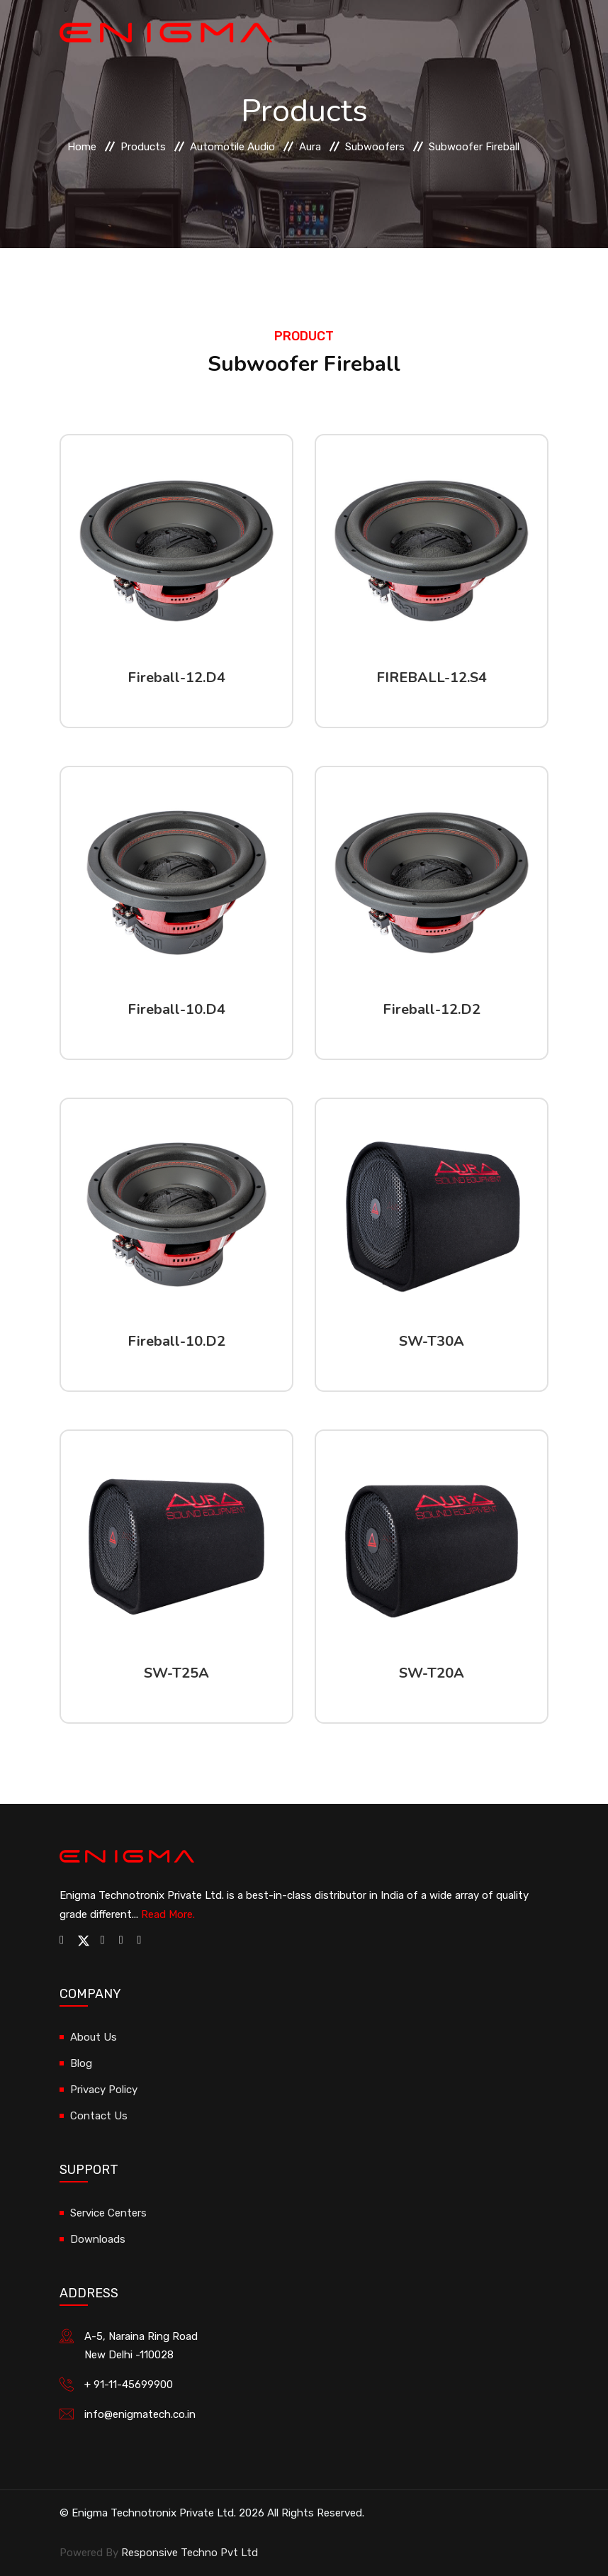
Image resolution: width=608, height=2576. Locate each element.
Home (81, 146)
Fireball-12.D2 (431, 1009)
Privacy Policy (103, 2089)
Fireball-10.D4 (176, 1009)
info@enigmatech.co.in (140, 2414)
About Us (93, 2037)
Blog (81, 2063)
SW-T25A (176, 1673)
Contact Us (99, 2115)
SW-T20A (431, 1673)
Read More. (168, 1914)
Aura (310, 146)
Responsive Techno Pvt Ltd (189, 2552)
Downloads (97, 2239)
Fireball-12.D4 (176, 677)
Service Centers (108, 2213)
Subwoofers (375, 146)
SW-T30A (431, 1341)
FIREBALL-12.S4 (431, 677)
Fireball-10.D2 (176, 1341)
